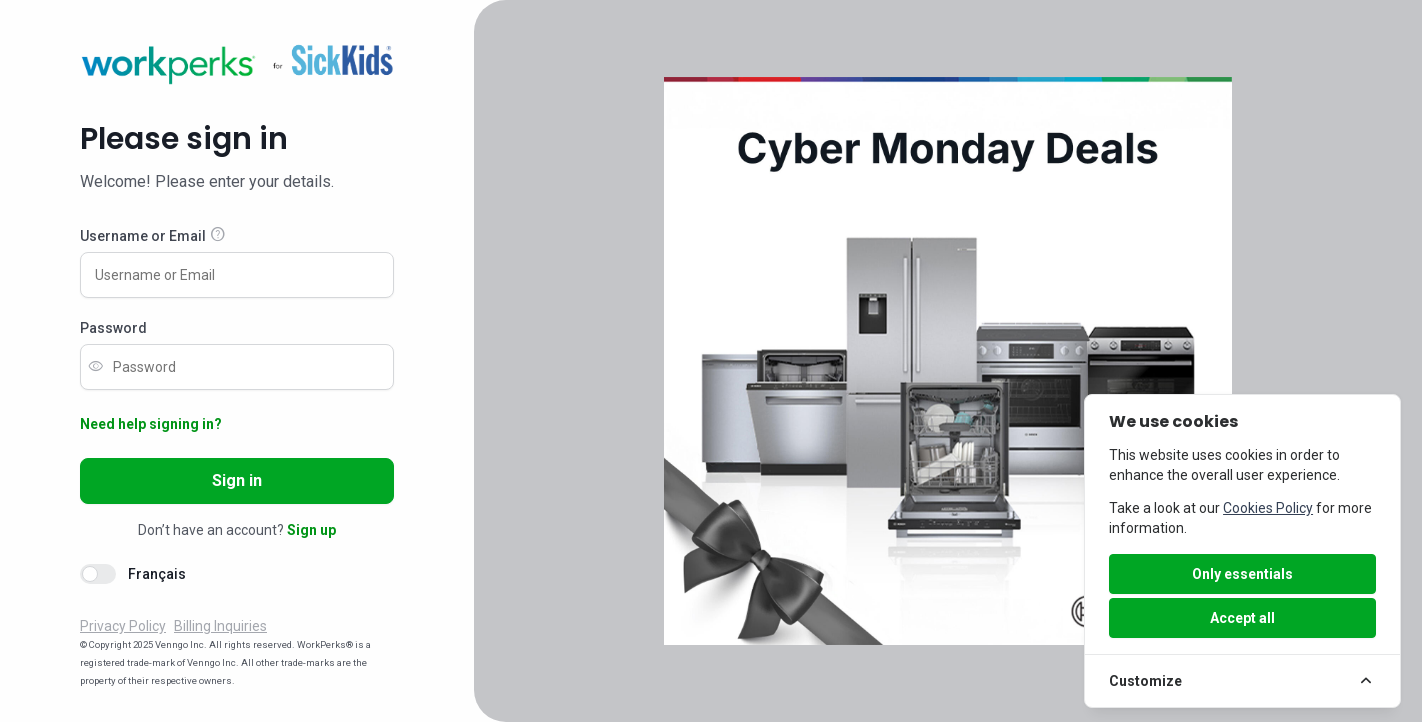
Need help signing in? (151, 424)
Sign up (311, 530)
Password (113, 328)
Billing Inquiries (220, 626)
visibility (96, 367)
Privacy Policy (123, 626)
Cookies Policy (1268, 508)
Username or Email (143, 236)
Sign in (237, 480)
